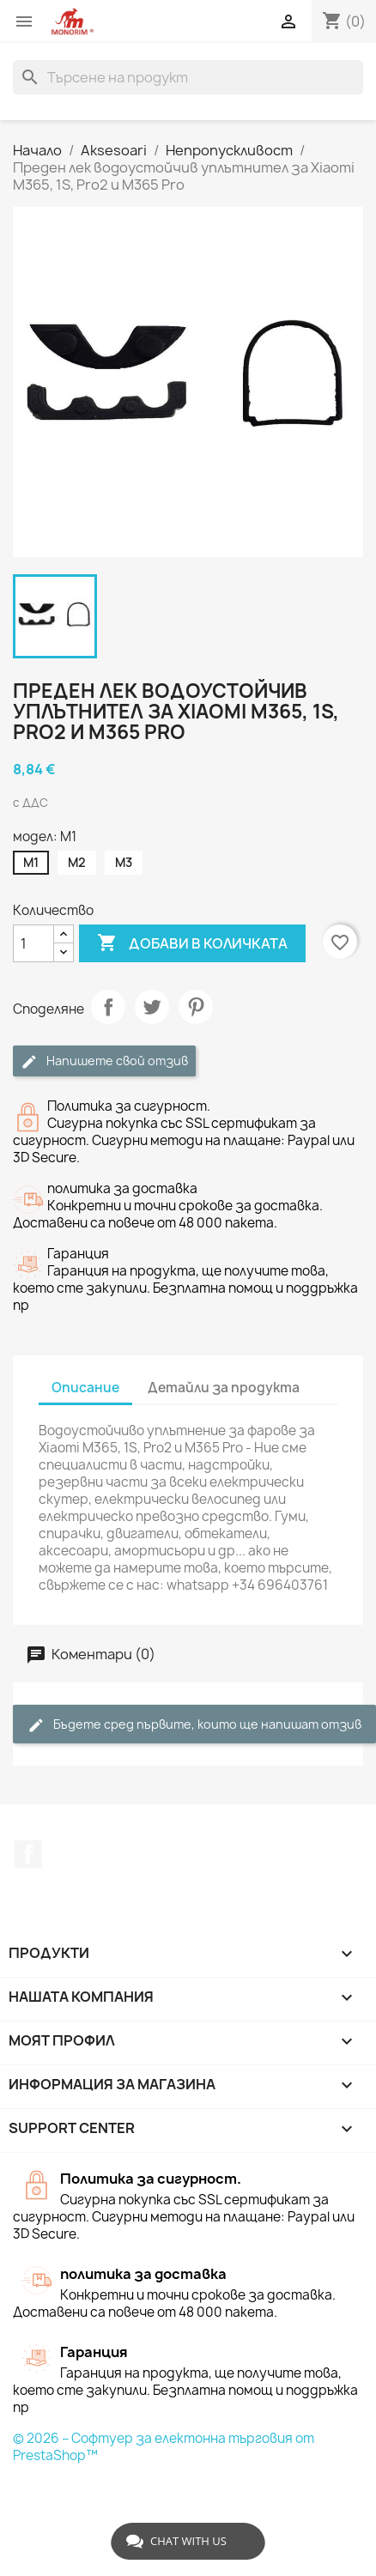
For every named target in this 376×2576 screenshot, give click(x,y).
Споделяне (108, 1007)
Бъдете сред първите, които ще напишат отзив (194, 1725)
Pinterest (196, 1007)
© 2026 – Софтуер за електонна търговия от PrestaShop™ (163, 2446)
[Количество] (33, 943)
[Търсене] (188, 77)
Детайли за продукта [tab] (224, 1388)
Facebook (28, 1854)
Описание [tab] (85, 1388)
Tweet (152, 1007)
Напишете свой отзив (104, 1061)
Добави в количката (192, 943)
